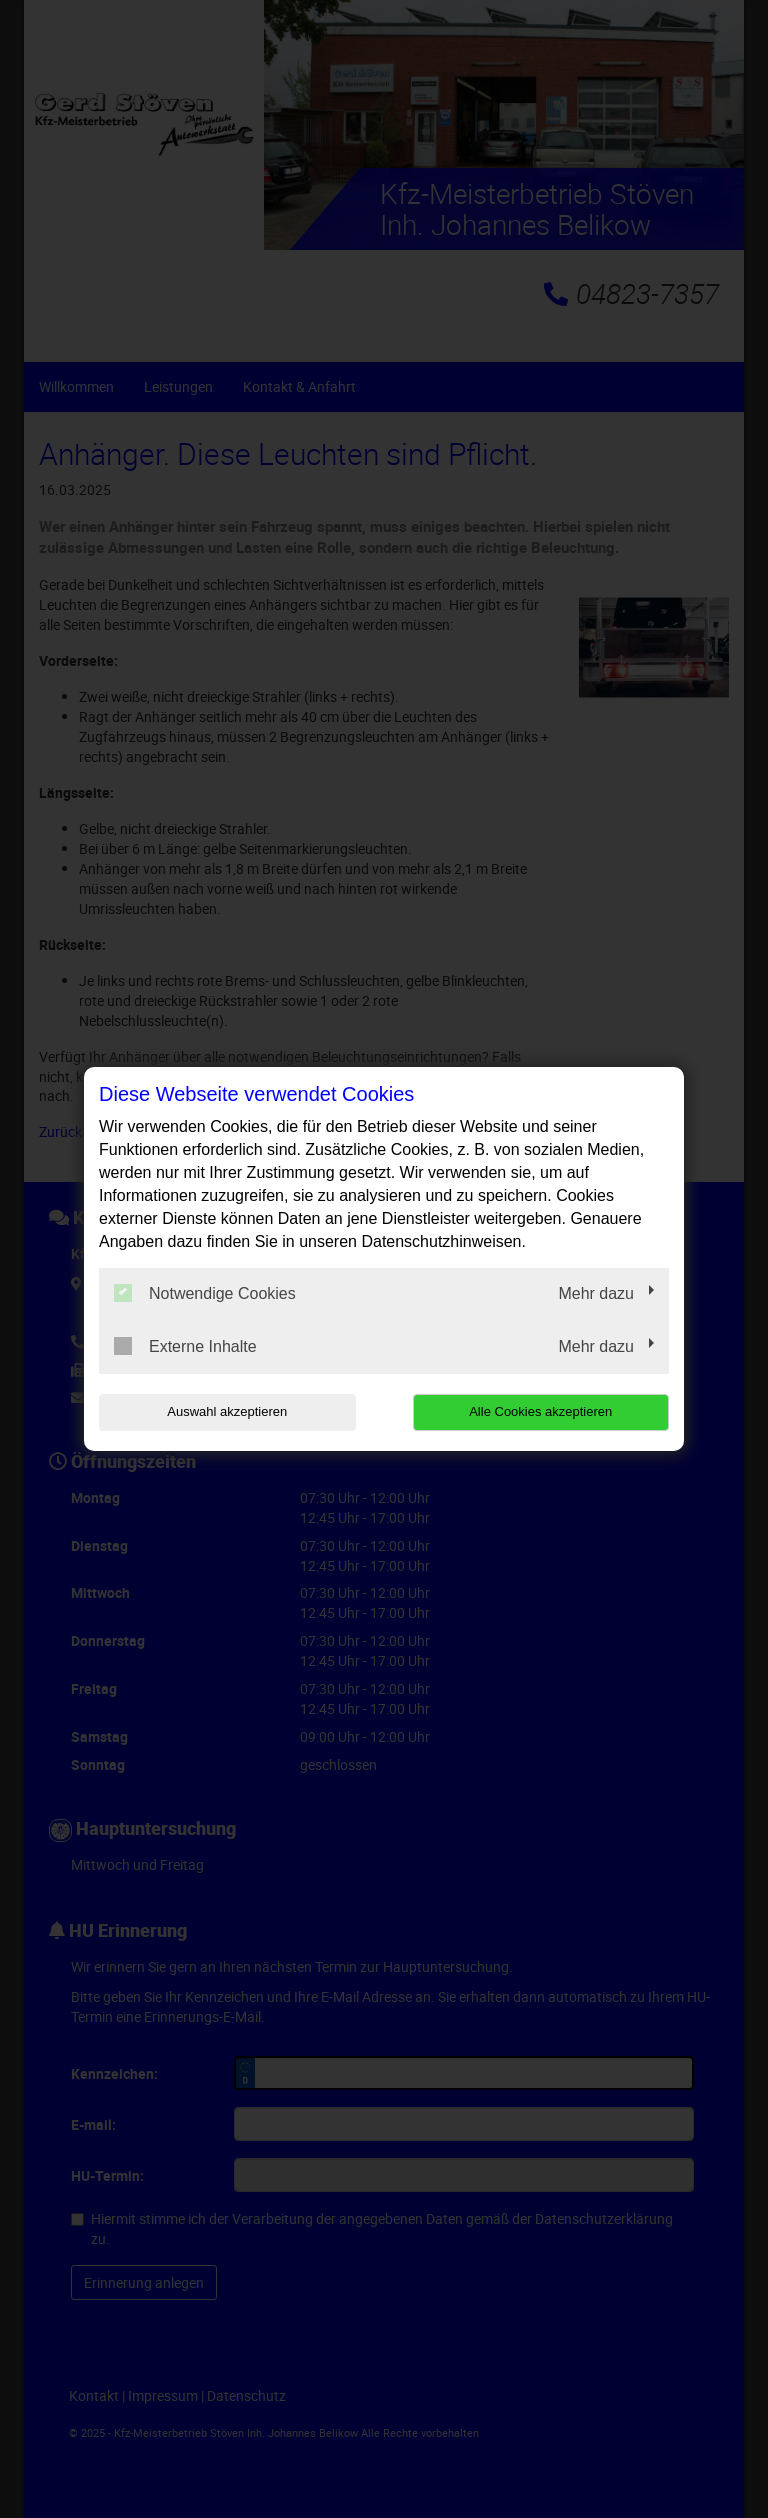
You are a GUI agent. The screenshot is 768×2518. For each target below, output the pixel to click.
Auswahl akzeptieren (227, 1411)
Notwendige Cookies (205, 1293)
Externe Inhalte (185, 1346)
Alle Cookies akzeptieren (540, 1411)
